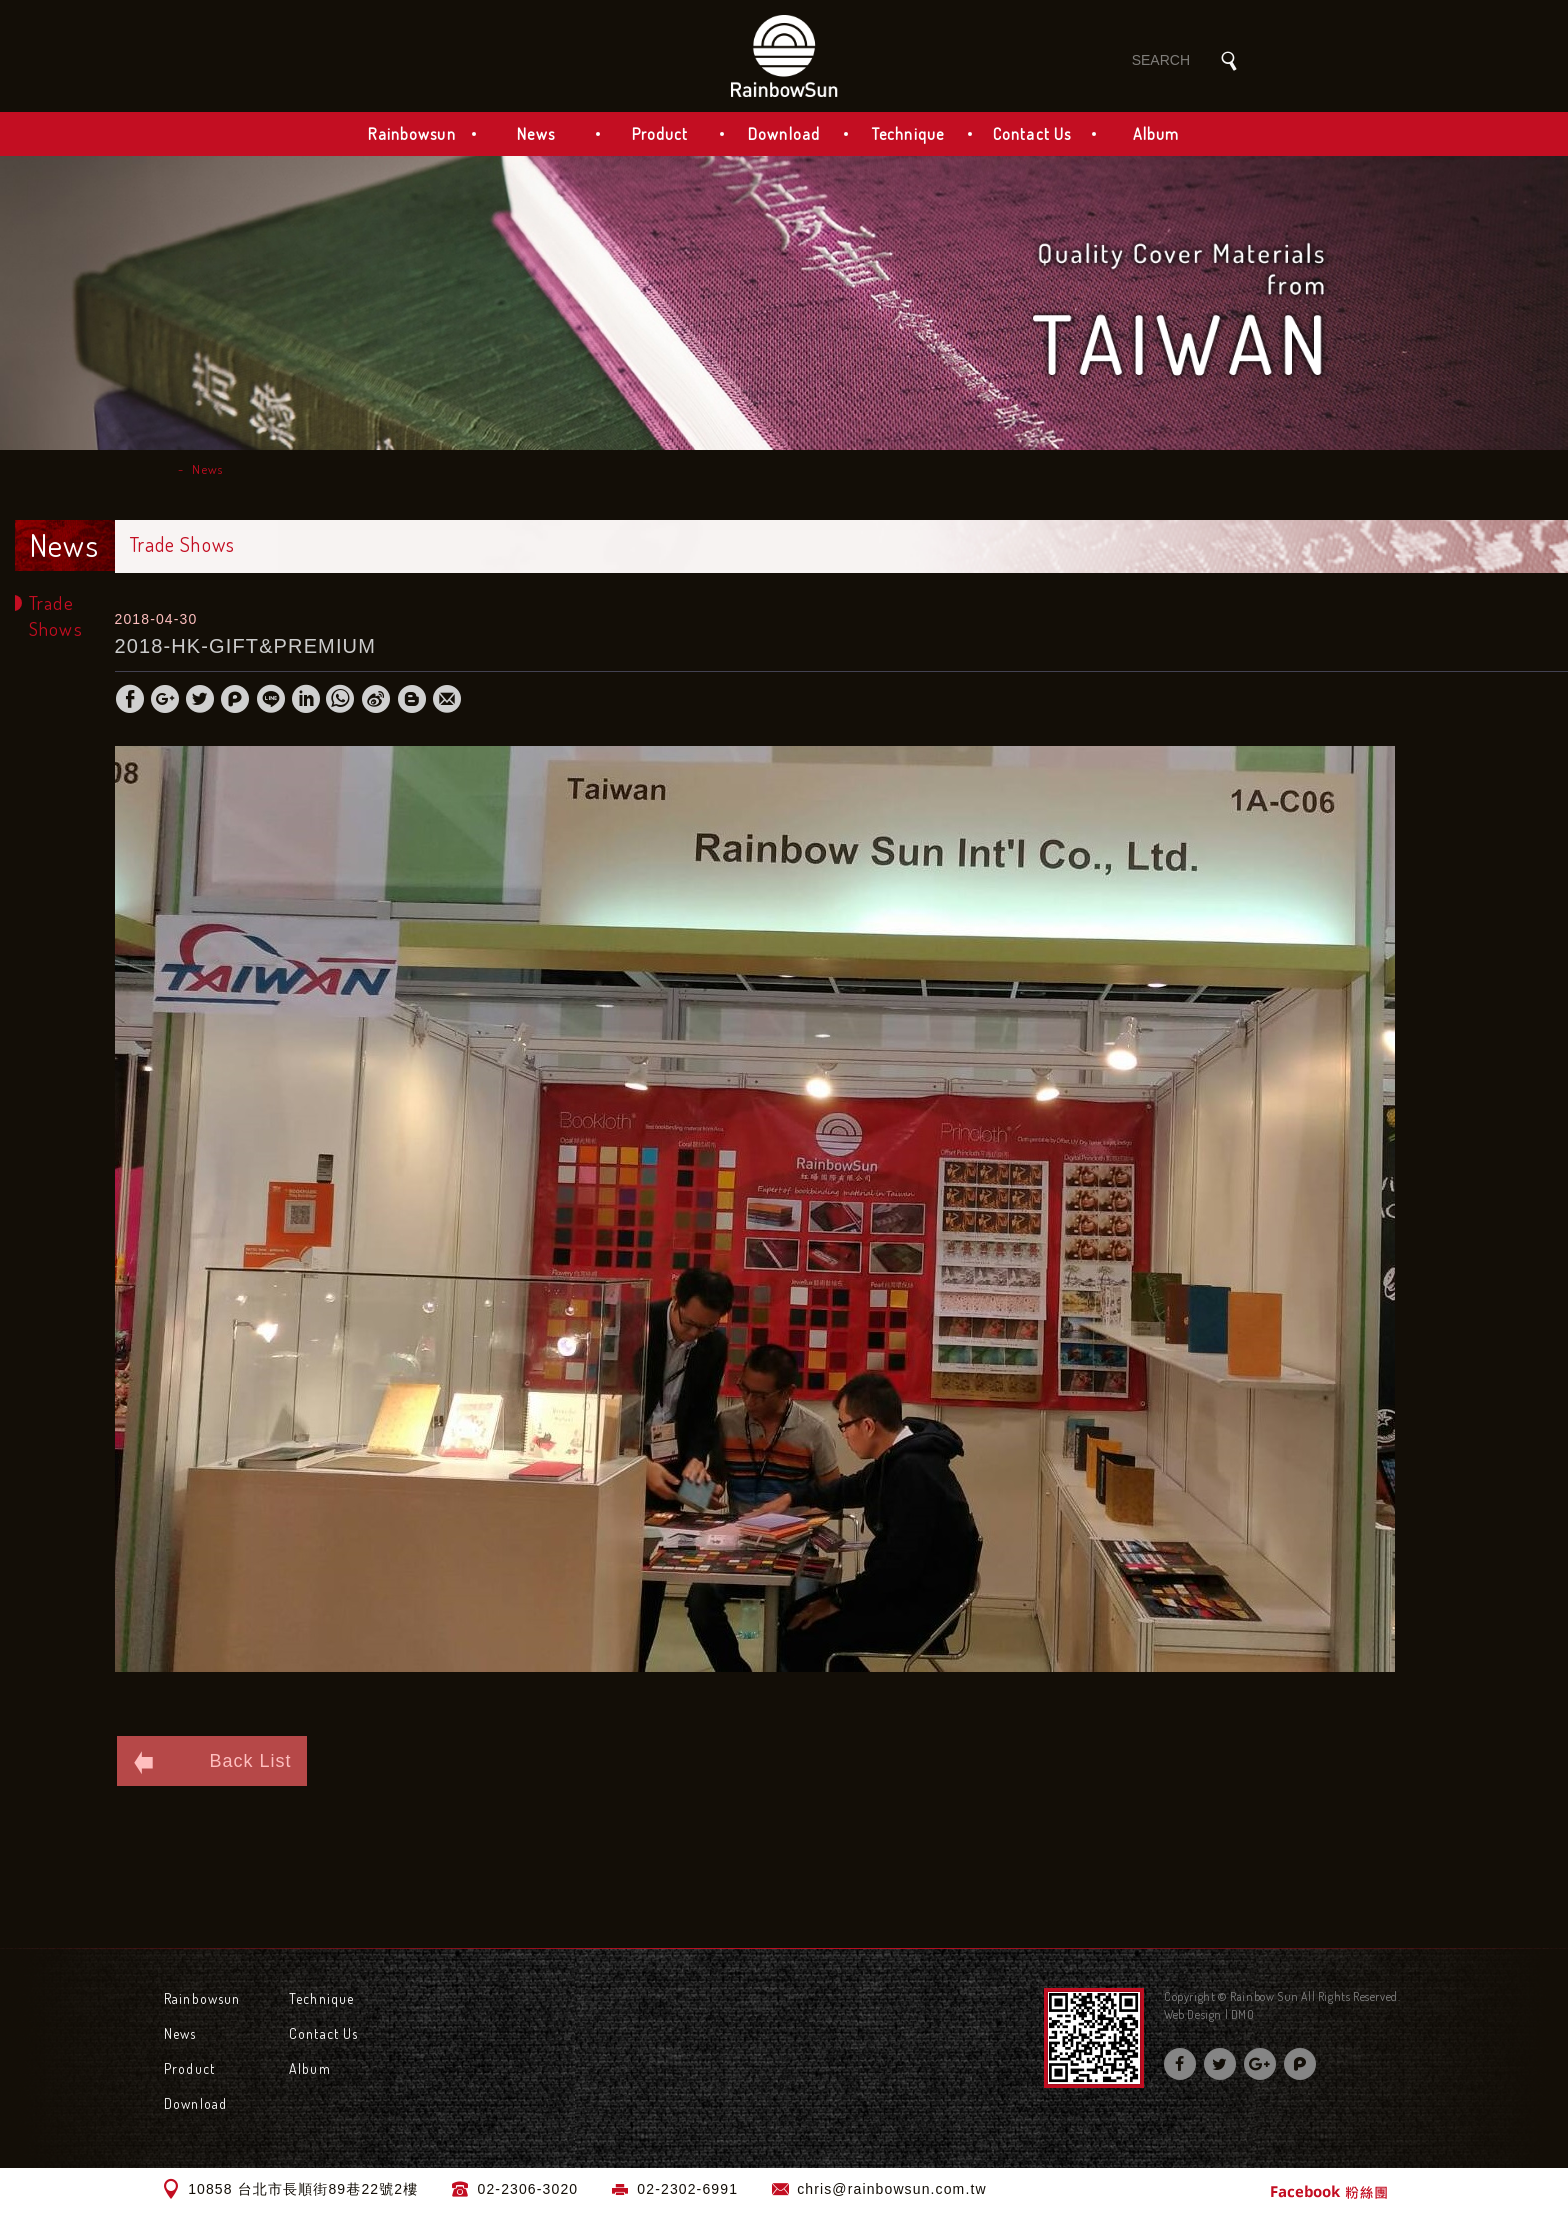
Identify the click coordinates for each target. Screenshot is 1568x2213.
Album (1156, 134)
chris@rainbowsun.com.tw (891, 2189)
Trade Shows (56, 616)
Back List (212, 1762)
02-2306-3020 (528, 2189)
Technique (908, 134)
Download (784, 134)
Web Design (1193, 2014)
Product (660, 134)
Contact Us (1032, 134)
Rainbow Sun (784, 56)
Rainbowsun (411, 134)
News (536, 134)
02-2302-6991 (687, 2189)
